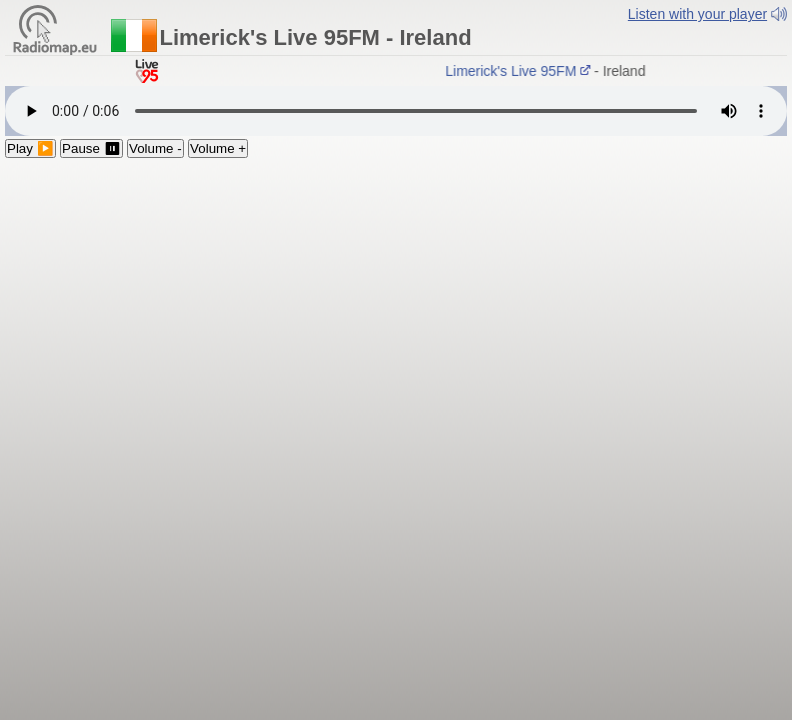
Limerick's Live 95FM (521, 71)
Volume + (218, 148)
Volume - (155, 148)
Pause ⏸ (91, 148)
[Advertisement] (396, 308)
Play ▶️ (30, 148)
